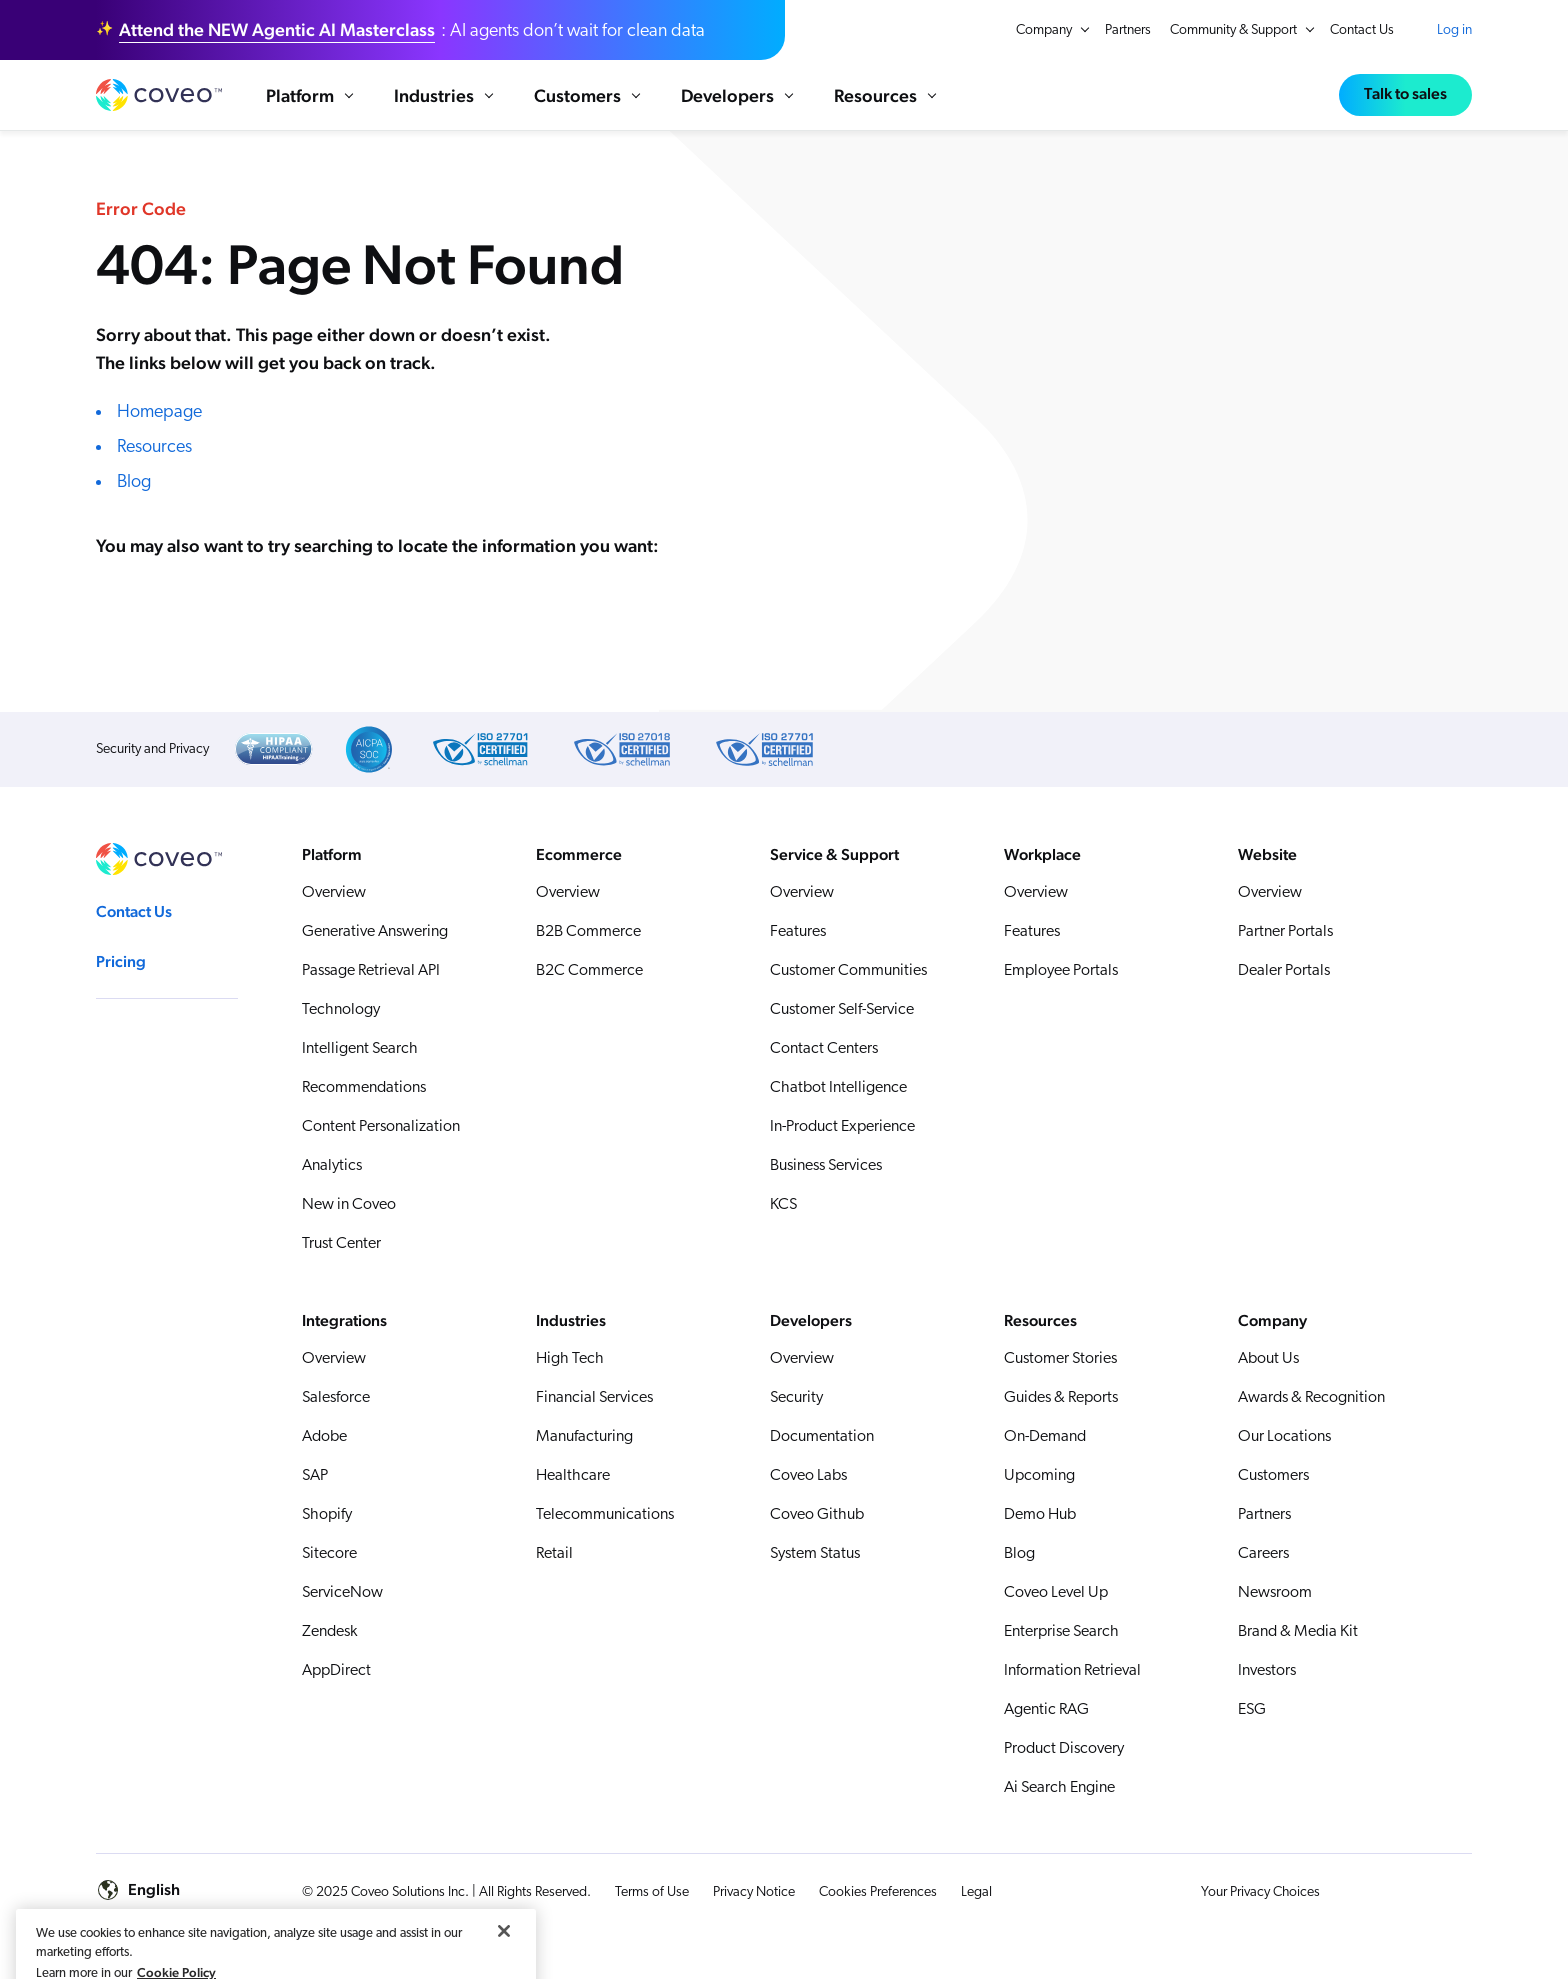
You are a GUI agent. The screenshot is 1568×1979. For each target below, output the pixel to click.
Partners (1128, 30)
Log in (1454, 30)
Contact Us (1362, 30)
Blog (134, 492)
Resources (154, 457)
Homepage (159, 422)
